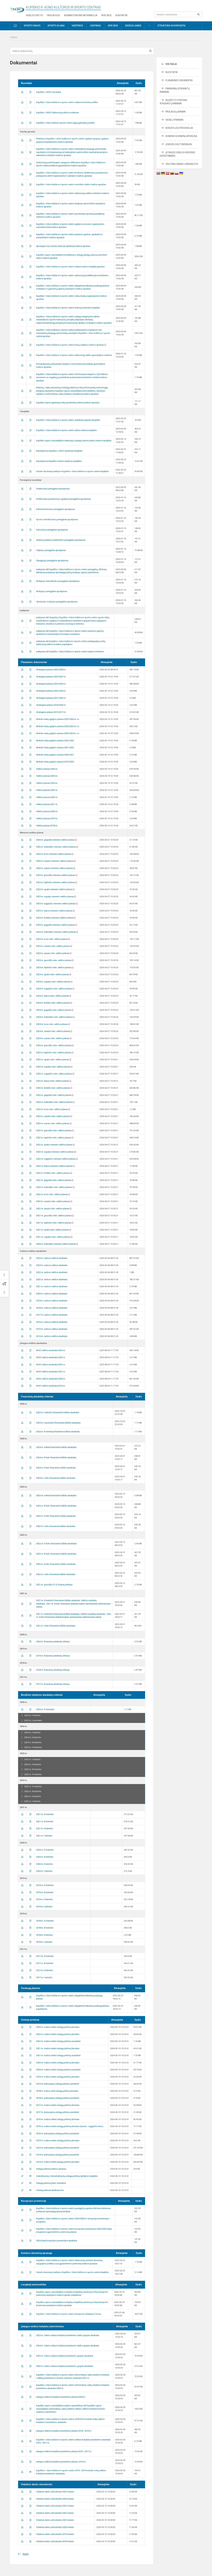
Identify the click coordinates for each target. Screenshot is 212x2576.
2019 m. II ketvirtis (44, 1899)
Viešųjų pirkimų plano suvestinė (51, 2183)
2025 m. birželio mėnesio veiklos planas (56, 917)
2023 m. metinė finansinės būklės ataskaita (56, 1495)
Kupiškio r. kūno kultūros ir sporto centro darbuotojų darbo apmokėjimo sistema (74, 355)
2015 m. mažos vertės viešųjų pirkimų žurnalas (57, 2140)
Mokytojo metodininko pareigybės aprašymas (57, 581)
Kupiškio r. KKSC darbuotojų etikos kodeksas (57, 112)
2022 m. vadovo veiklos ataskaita (51, 1279)
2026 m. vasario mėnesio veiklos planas (56, 861)
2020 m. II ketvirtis (44, 1864)
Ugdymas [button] (95, 25)
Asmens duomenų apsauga (181, 136)
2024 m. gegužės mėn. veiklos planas (54, 1010)
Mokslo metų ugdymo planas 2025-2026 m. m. (57, 719)
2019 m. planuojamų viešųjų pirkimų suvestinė (57, 2084)
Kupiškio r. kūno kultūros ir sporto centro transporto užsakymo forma (68, 2314)
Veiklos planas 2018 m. (47, 825)
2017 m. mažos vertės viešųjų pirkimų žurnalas (57, 2105)
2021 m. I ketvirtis (44, 1835)
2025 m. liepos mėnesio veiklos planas (55, 910)
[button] (180, 7)
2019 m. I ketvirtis (44, 1906)
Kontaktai (121, 15)
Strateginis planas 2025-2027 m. (51, 676)
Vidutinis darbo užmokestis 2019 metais (55, 2534)
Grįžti (25, 2554)
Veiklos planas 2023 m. (47, 790)
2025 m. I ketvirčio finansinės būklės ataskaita (57, 1412)
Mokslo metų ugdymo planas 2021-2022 (55, 747)
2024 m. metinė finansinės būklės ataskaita (56, 1447)
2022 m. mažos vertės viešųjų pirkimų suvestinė (58, 2041)
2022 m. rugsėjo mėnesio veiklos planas (56, 1152)
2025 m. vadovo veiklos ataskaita (51, 1258)
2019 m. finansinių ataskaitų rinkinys (53, 1655)
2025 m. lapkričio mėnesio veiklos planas (56, 882)
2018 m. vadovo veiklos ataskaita (51, 1308)
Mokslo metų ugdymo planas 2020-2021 (55, 754)
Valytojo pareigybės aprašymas (51, 550)
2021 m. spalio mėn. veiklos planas (53, 1229)
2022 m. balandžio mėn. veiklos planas (55, 1187)
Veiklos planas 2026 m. (47, 769)
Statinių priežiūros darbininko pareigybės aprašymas (60, 540)
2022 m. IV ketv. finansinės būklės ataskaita (56, 1543)
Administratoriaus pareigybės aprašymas (55, 509)
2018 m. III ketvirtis (44, 1928)
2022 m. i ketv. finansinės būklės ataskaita (55, 1574)
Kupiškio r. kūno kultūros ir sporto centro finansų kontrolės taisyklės (68, 307)
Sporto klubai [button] (56, 25)
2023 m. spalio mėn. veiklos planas (53, 1059)
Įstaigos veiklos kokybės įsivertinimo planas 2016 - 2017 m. (64, 2451)
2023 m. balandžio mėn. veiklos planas (55, 1102)
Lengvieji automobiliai (178, 144)
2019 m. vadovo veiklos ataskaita (51, 1300)
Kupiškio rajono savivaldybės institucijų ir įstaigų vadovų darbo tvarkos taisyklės (73, 440)
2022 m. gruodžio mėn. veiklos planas (55, 1130)
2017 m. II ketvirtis (44, 1970)
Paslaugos (53, 15)
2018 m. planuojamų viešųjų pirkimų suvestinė (57, 2098)
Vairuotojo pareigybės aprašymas (52, 530)
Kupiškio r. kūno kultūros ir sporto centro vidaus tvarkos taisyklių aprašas (70, 266)
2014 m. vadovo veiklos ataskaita (51, 1336)
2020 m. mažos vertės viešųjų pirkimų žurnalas (57, 2062)
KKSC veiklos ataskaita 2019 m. (50, 1386)
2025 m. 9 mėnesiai (45, 1709)
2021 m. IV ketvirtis (45, 1814)
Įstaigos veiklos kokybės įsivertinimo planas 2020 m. (61, 2397)
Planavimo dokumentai (179, 80)
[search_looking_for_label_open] (198, 14)
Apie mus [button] (113, 25)
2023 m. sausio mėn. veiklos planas (54, 1123)
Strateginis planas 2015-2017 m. (51, 712)
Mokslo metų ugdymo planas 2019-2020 (55, 761)
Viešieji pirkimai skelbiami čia (50, 2190)
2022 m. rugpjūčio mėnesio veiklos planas (57, 1159)
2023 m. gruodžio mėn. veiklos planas (55, 1045)
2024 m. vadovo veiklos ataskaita (51, 1265)
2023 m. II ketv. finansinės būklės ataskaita (56, 1516)
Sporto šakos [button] (32, 25)
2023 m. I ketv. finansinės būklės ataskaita (55, 1526)
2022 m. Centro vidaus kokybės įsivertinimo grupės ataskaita (64, 2366)
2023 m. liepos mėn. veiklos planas (53, 1081)
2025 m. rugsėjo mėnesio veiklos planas (56, 896)
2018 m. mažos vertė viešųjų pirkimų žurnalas (57, 2091)
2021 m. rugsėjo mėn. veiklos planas (54, 1237)
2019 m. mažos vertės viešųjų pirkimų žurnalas (57, 2077)
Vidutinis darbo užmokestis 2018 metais (55, 2541)
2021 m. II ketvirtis (44, 1828)
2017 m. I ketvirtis (44, 1977)
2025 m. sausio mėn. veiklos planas (54, 953)
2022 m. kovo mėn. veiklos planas (53, 1194)
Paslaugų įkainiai (175, 111)
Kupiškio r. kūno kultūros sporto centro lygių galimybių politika (65, 123)
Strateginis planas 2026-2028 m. (51, 669)
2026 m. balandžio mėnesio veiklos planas (57, 847)
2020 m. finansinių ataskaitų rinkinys (53, 1641)
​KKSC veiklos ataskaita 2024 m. (50, 1350)
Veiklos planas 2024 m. (47, 783)
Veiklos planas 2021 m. (47, 804)
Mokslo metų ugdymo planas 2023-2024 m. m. (57, 733)
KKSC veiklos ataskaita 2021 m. (50, 1371)
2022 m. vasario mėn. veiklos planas (54, 1201)
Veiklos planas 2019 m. (47, 818)
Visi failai (171, 64)
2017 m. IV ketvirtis (45, 1956)
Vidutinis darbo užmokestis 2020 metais (55, 2527)
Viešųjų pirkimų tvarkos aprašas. (51, 2169)
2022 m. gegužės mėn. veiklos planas (54, 1180)
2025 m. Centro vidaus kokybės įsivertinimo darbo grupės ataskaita (67, 2335)
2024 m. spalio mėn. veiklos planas (53, 974)
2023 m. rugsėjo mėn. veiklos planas (54, 1066)
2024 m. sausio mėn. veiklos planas (54, 1038)
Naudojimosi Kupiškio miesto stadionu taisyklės (59, 461)
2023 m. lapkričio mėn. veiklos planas (54, 1052)
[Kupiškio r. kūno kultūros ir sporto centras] (18, 7)
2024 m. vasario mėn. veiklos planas (54, 1031)
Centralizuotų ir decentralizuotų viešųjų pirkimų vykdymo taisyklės (67, 2176)
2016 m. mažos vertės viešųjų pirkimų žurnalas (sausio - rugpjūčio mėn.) (69, 2126)
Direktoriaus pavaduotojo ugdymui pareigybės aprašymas (63, 499)
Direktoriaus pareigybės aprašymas (53, 488)
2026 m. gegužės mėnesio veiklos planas (56, 840)
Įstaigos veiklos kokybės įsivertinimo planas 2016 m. (61, 2461)
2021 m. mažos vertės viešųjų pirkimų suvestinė (58, 2055)
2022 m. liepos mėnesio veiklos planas (55, 1166)
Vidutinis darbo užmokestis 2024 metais (55, 2499)
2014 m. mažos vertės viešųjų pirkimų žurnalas (57, 2162)
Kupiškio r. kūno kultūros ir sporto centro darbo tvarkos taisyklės (66, 430)
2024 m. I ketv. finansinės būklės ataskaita (55, 1478)
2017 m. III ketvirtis (44, 1963)
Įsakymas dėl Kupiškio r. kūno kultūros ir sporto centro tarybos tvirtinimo (70, 651)
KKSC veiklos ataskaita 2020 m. (50, 1378)
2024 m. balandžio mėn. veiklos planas (55, 1017)
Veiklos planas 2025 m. (47, 776)
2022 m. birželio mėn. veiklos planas (54, 1173)
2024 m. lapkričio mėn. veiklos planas (54, 967)
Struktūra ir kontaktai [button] (171, 25)
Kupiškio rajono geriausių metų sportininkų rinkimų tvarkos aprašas (67, 402)
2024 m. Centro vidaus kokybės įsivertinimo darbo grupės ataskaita (67, 2345)
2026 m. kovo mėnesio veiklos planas (55, 854)
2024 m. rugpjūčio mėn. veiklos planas (55, 988)
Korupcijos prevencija (179, 128)
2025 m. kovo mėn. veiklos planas (53, 939)
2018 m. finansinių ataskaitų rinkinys (53, 1670)
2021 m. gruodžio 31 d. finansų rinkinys (54, 1584)
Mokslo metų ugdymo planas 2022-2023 (55, 740)
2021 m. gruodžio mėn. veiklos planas (55, 1215)
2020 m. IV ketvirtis (45, 1850)
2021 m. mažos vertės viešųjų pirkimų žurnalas (57, 2048)
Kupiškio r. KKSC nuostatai (48, 92)
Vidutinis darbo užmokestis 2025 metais (55, 2491)
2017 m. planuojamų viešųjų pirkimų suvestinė (57, 2112)
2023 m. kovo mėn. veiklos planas (53, 1109)
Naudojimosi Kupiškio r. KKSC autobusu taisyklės (59, 451)
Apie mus (106, 15)
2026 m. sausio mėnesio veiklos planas (55, 868)
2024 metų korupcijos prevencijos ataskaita (56, 2240)
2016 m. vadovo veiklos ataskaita (51, 1322)
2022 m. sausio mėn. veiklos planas (54, 1208)
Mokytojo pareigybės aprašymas (51, 591)
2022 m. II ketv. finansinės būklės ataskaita (56, 1564)
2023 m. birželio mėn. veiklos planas (54, 1088)
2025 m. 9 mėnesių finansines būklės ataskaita (58, 1431)
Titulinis (13, 37)
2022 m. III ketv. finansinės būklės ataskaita (56, 1554)
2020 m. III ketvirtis (44, 1857)
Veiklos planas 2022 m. (47, 797)
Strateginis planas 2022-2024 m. (51, 691)
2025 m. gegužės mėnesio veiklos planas (56, 925)
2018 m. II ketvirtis (44, 1935)
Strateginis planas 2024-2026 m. (51, 684)
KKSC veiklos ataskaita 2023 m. (50, 1357)
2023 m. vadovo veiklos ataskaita (51, 1272)
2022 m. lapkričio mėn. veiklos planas (54, 1137)
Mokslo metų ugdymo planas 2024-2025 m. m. (57, 726)
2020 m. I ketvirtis (44, 1871)
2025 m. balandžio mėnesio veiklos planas (57, 932)
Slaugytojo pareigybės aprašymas (52, 560)
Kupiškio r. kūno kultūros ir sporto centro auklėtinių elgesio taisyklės (68, 420)
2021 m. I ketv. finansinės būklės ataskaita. (56, 1625)
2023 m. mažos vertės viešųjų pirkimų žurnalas (57, 2027)
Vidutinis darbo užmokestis (181, 164)
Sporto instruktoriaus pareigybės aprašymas (57, 519)
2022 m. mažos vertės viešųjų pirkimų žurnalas (57, 2034)
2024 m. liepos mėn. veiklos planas (53, 996)
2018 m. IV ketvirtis (45, 1921)
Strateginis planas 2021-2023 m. (51, 698)
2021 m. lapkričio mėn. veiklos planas (54, 1222)
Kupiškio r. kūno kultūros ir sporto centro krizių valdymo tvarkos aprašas (71, 345)
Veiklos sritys (34, 15)
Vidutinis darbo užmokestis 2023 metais (55, 2506)
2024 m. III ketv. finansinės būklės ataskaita (56, 1457)
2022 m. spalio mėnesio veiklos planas (55, 1144)
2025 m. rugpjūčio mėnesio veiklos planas (57, 903)
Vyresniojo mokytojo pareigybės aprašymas (57, 601)
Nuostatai (171, 72)
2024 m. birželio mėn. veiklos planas (54, 1003)
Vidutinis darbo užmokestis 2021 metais (55, 2520)
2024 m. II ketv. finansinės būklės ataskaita (56, 1468)
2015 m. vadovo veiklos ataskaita (51, 1329)
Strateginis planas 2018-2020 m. (51, 705)
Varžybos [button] (77, 25)
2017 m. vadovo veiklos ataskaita (51, 1315)
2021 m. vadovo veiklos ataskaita (51, 1286)
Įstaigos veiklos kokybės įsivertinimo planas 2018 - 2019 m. (64, 2431)
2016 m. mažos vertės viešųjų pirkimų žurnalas (57, 2119)
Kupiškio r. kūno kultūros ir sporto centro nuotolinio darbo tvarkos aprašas (71, 184)
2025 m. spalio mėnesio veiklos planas (55, 889)
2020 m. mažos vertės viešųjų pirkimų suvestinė (58, 2069)
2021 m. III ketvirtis (44, 1821)
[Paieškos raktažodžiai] (178, 14)
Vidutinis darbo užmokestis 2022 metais (55, 2513)
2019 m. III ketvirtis (44, 1892)
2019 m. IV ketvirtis (45, 1885)
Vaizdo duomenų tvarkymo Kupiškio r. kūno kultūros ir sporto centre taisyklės (72, 471)
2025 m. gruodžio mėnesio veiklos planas (56, 875)
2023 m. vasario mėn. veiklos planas (54, 1116)
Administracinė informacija (80, 15)
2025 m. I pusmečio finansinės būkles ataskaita (58, 1423)
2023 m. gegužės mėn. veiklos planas (54, 1095)
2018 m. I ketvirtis (44, 1942)
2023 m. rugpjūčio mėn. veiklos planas (55, 1073)
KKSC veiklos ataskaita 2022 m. (50, 1364)
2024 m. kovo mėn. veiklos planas (53, 1024)
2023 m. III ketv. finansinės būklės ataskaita (56, 1505)
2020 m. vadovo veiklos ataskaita (51, 1293)
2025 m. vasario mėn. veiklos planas (54, 946)
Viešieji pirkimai (174, 120)
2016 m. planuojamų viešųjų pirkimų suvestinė (57, 2133)
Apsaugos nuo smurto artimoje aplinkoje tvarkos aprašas (63, 246)
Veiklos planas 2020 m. (47, 811)
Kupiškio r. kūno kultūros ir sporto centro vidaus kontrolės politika (67, 102)
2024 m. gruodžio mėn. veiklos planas (55, 960)
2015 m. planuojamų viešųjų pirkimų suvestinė (57, 2147)
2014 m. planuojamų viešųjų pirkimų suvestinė (57, 2154)
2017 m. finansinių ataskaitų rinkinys (53, 1684)
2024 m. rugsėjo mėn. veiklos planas (54, 981)
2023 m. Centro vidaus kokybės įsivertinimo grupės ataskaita (64, 2356)
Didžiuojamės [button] (133, 25)
